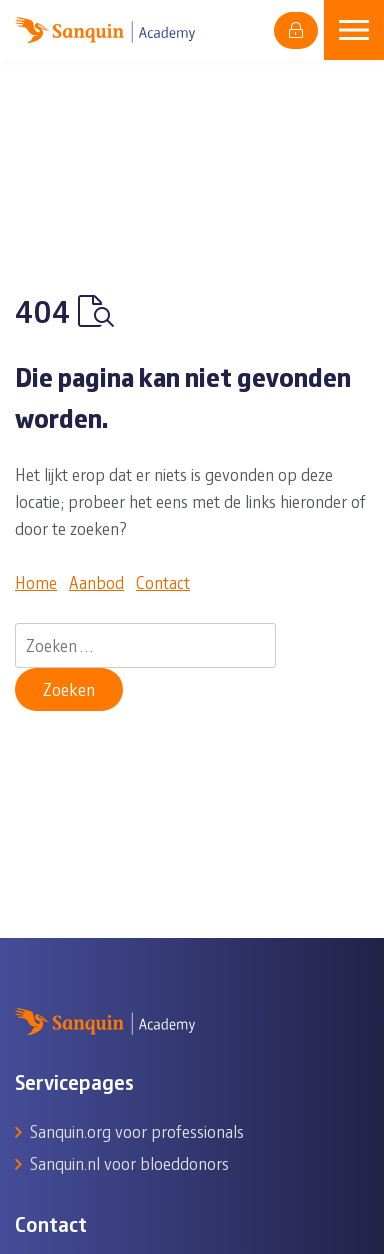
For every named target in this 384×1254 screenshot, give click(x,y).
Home (36, 582)
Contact (163, 582)
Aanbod (96, 582)
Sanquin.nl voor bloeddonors (129, 1163)
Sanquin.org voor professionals (137, 1131)
